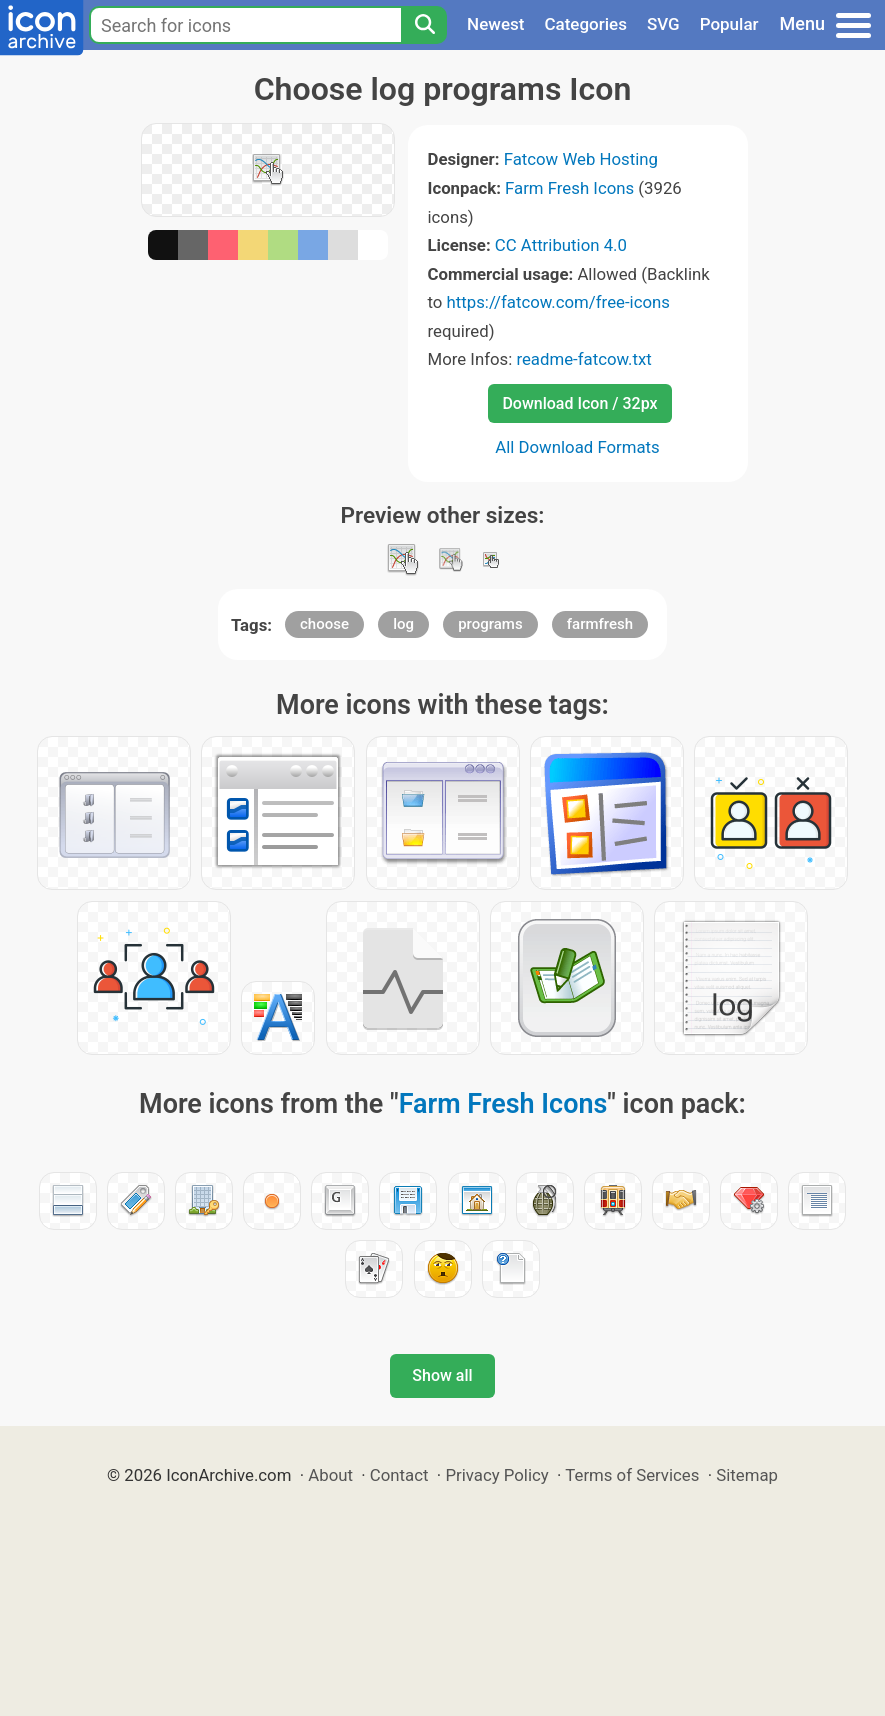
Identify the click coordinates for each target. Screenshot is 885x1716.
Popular (729, 24)
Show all (442, 1375)
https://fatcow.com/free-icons (558, 302)
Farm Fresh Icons (569, 188)
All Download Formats (577, 447)
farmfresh (600, 624)
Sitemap (747, 1475)
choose (324, 624)
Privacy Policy (496, 1475)
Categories (585, 24)
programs (490, 624)
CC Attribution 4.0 (561, 245)
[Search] (424, 25)
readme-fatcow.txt (583, 359)
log (403, 624)
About (330, 1475)
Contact (399, 1475)
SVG (663, 24)
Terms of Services (632, 1475)
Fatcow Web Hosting (581, 159)
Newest (495, 24)
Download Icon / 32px (579, 403)
